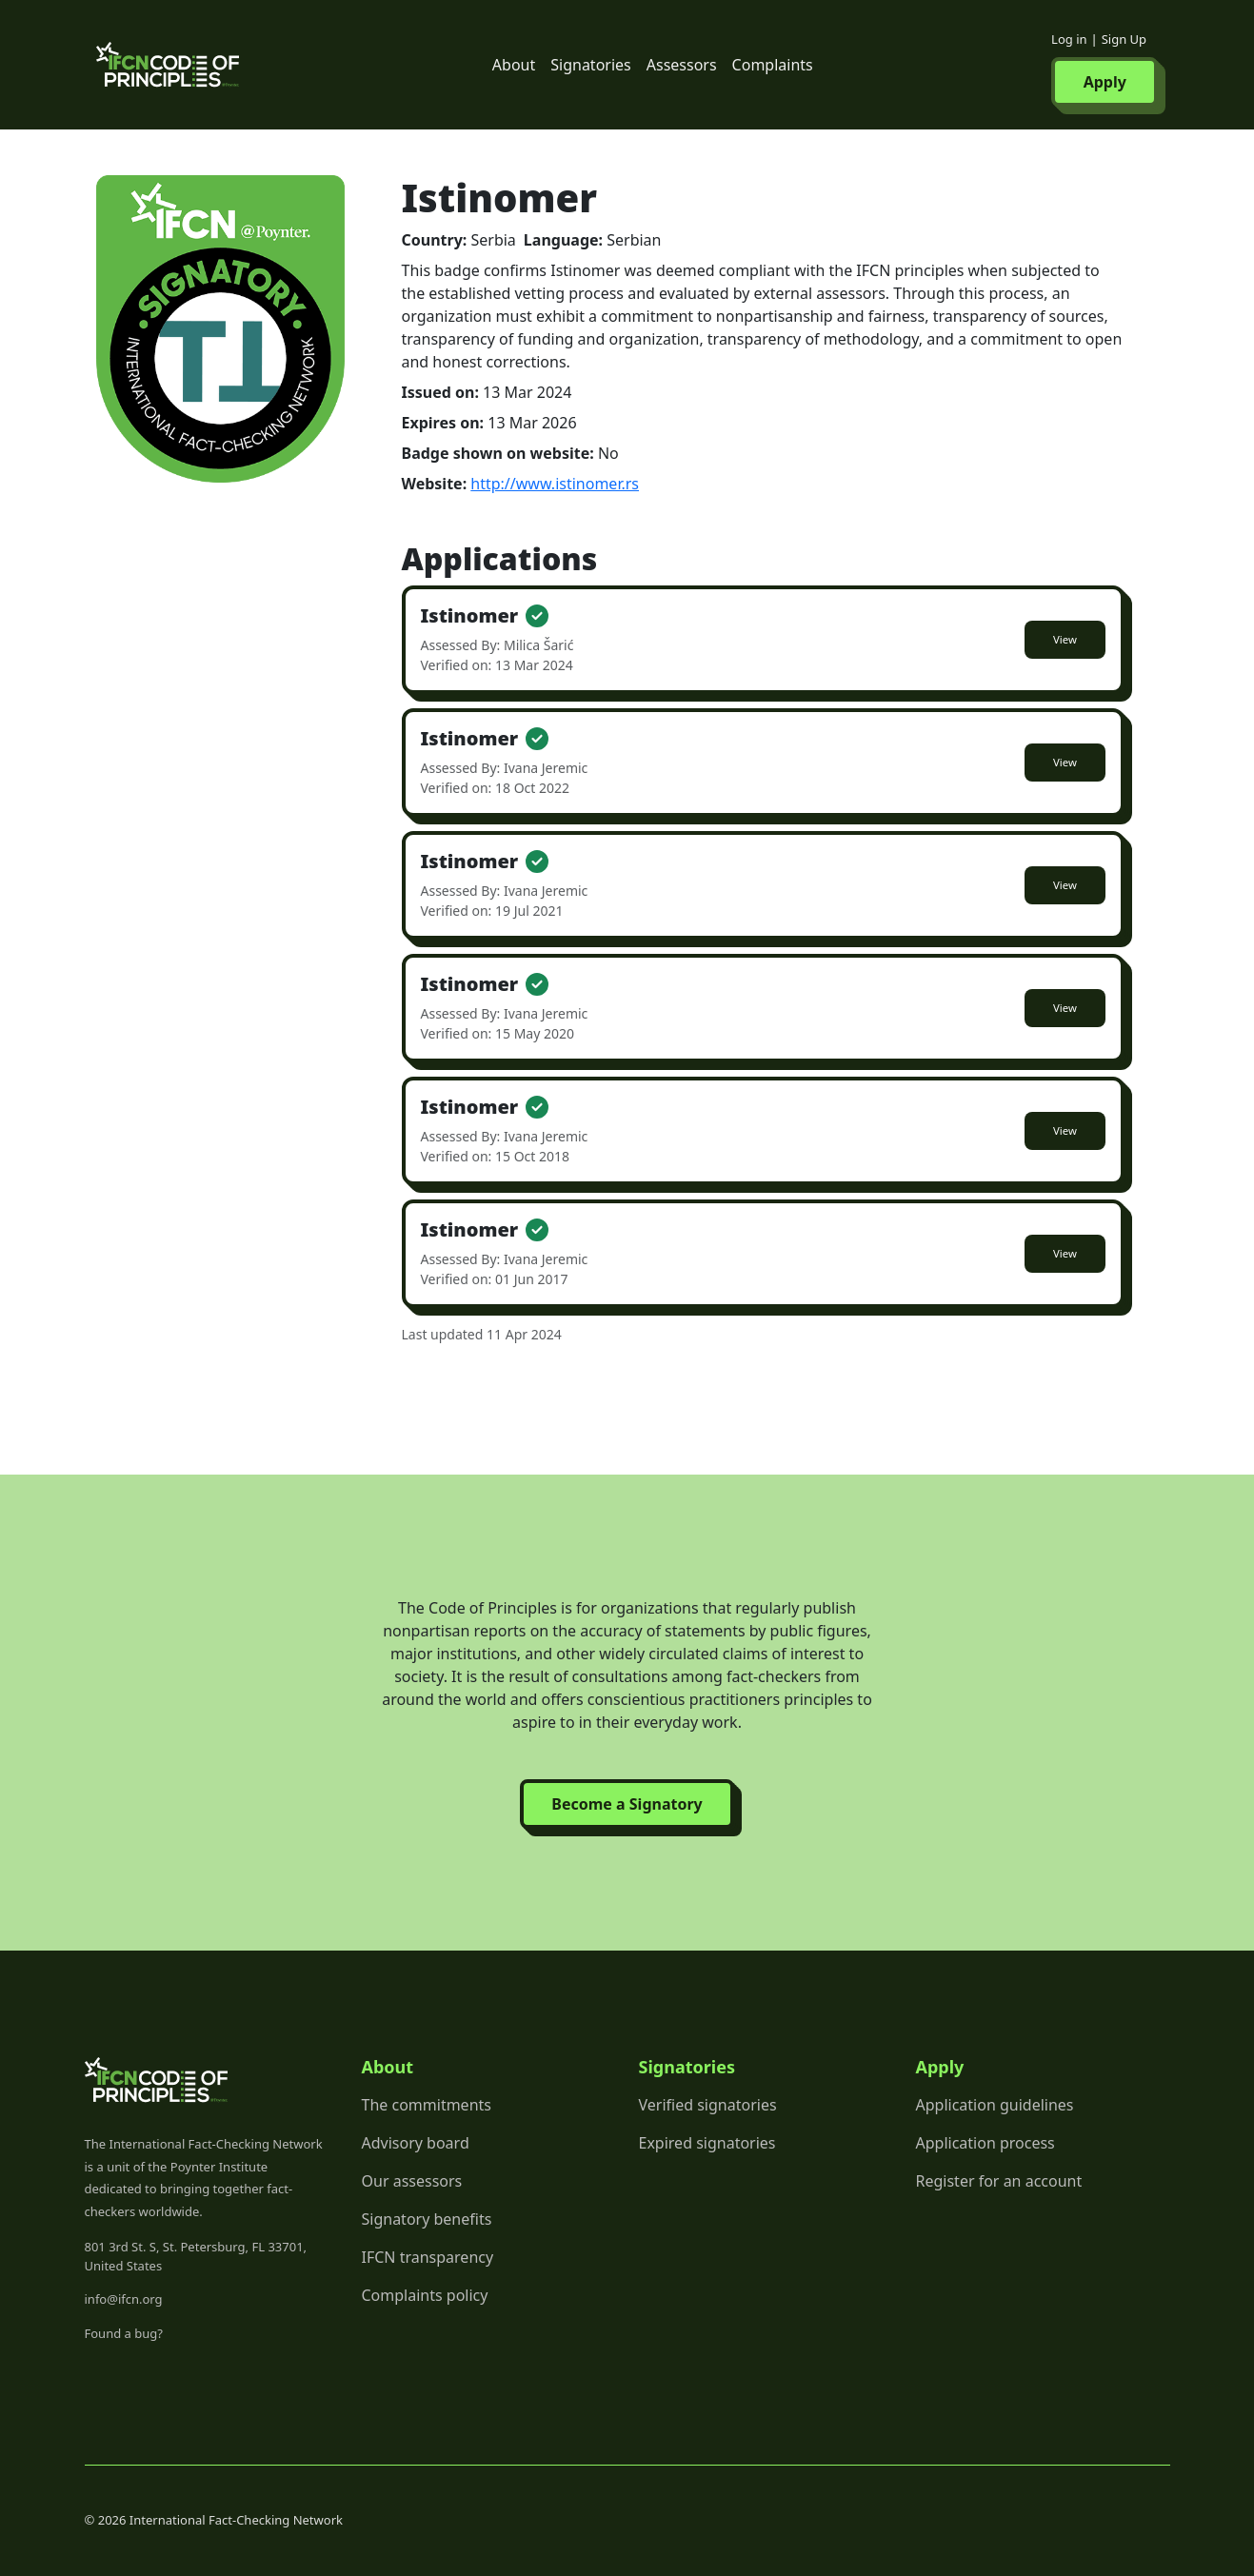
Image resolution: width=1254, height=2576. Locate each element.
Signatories (590, 64)
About (513, 64)
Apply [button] (1105, 81)
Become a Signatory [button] (626, 1803)
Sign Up (1124, 39)
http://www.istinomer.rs (554, 483)
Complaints (772, 64)
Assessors (682, 64)
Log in (1068, 39)
